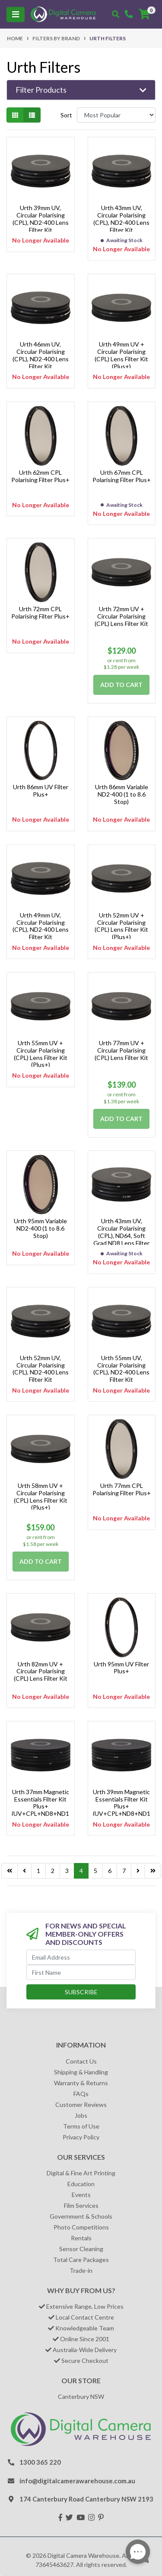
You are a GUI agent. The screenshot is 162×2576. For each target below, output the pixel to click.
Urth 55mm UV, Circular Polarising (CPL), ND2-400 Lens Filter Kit (121, 1368)
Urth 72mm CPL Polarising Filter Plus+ (40, 612)
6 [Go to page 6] (109, 1870)
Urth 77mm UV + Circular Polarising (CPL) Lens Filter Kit (121, 1050)
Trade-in (81, 2270)
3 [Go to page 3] (67, 1870)
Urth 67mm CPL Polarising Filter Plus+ (121, 476)
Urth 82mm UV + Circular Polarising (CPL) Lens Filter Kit (40, 1671)
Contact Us (81, 2061)
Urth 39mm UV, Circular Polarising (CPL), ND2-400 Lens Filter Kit (41, 218)
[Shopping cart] (144, 14)
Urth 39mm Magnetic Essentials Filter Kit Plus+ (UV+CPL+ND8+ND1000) (121, 1806)
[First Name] (81, 1972)
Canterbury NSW (81, 2396)
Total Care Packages (81, 2259)
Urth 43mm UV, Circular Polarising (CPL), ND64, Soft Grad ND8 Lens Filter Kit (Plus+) (121, 1235)
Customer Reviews (81, 2104)
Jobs (81, 2115)
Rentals (81, 2238)
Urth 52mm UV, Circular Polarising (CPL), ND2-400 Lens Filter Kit (41, 1368)
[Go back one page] (24, 1871)
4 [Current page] (81, 1870)
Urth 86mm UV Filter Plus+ (40, 790)
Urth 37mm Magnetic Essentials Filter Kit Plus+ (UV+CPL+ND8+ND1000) (40, 1806)
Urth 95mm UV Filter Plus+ (121, 1667)
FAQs (81, 2093)
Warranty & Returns (81, 2083)
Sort (66, 115)
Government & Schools (81, 2216)
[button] (81, 90)
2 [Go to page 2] (52, 1870)
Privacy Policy (81, 2137)
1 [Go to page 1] (38, 1870)
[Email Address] (81, 1957)
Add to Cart (121, 684)
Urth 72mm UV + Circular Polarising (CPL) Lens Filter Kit (121, 616)
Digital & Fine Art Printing (81, 2173)
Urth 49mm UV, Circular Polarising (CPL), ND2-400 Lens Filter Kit (41, 925)
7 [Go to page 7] (124, 1870)
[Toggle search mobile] (115, 14)
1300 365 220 (40, 2462)
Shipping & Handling (81, 2072)
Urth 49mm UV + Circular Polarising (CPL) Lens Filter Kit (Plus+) (121, 354)
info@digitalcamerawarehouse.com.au (77, 2481)
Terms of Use (81, 2126)
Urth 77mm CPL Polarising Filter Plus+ (121, 1489)
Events (81, 2194)
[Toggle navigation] (15, 14)
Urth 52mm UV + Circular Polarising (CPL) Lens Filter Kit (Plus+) (121, 925)
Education (81, 2183)
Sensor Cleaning (81, 2248)
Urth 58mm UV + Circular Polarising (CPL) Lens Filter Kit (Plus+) (40, 1496)
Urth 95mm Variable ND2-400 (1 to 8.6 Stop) (40, 1228)
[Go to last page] (9, 1871)
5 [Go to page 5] (95, 1870)
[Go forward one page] (138, 1871)
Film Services (81, 2205)
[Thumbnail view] (15, 115)
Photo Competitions (81, 2227)
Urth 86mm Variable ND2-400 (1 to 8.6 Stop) (121, 794)
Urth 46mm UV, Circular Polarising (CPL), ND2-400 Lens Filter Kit (41, 354)
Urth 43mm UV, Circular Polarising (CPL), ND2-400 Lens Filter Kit (121, 218)
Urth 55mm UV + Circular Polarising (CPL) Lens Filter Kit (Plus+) (40, 1053)
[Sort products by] (116, 115)
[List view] (32, 115)
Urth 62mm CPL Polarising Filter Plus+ (40, 476)
